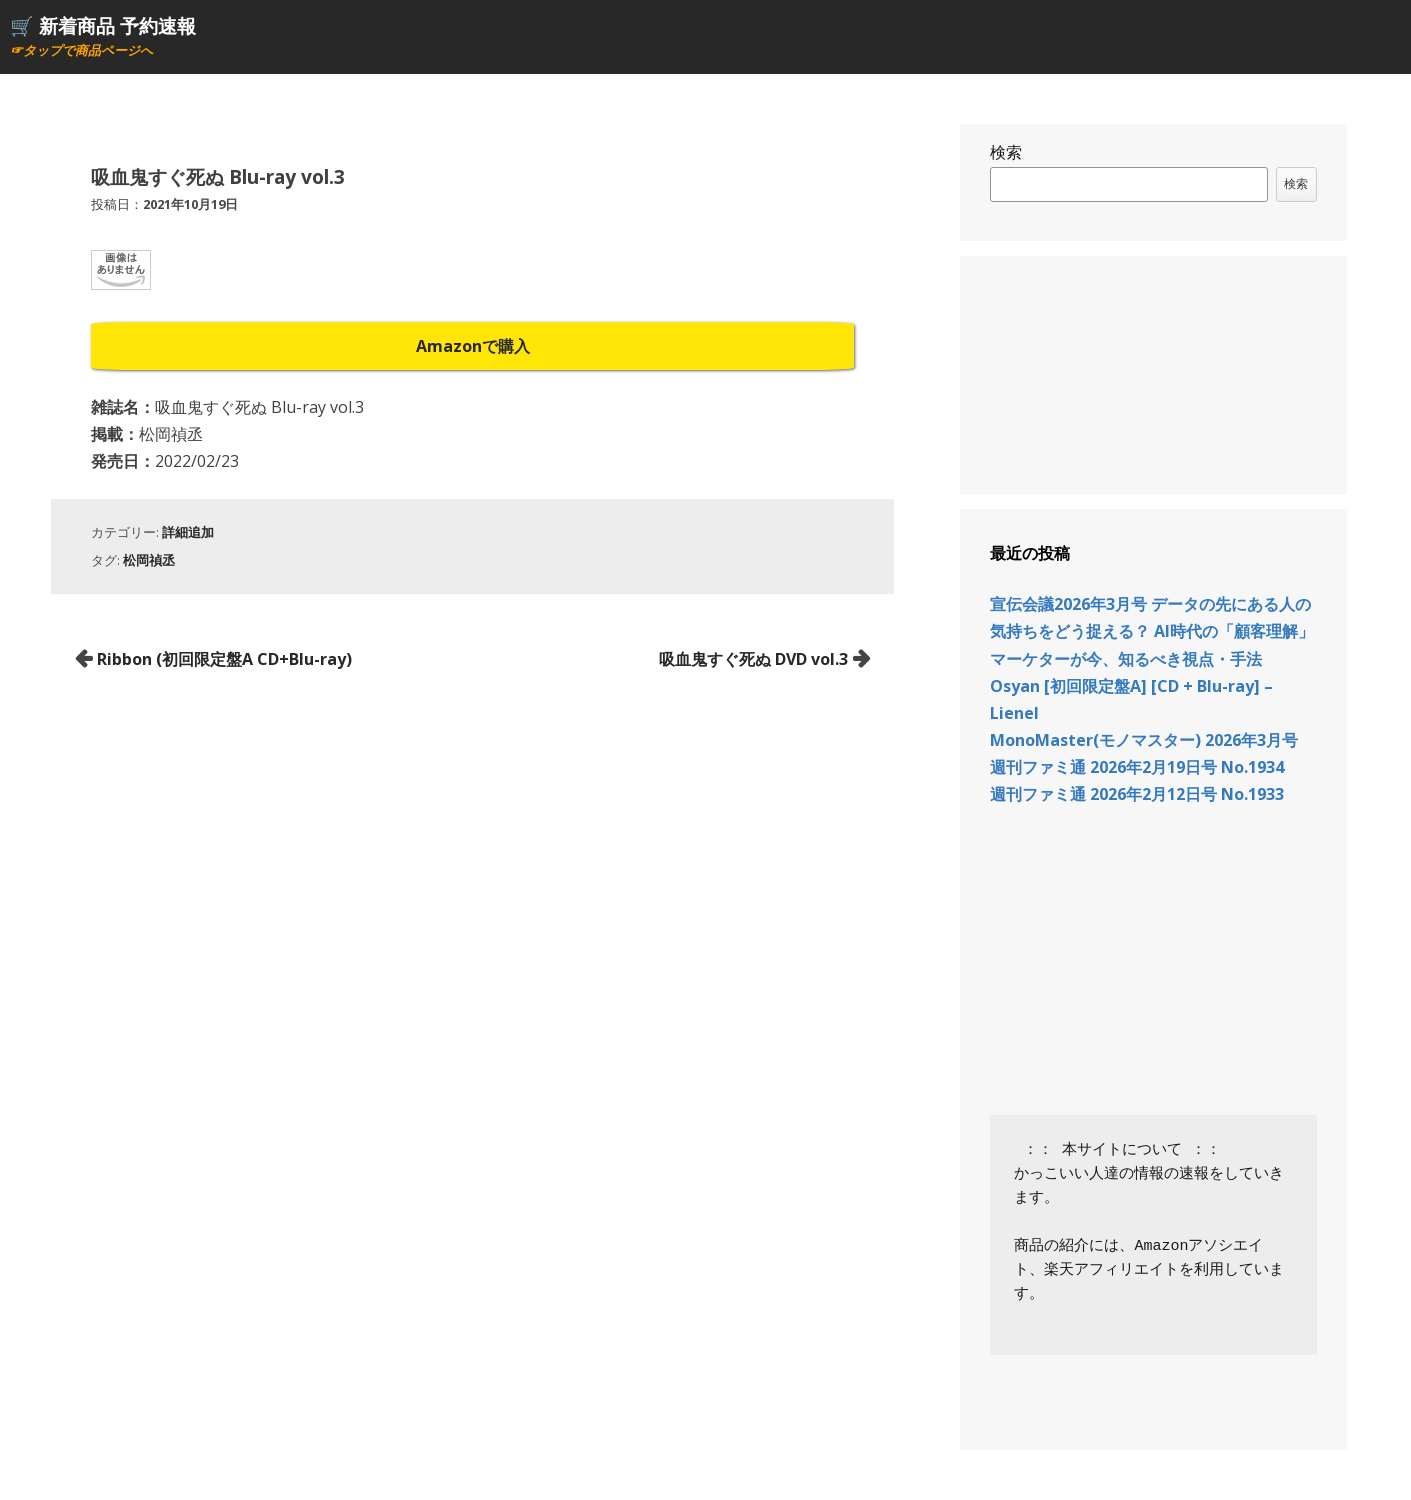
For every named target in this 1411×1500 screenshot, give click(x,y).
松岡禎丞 (149, 560)
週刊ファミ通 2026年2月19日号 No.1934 (1137, 767)
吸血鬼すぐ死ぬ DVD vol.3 (753, 659)
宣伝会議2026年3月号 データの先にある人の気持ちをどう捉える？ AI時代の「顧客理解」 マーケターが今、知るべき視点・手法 (1152, 631)
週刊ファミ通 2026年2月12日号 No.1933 (1137, 794)
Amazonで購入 (473, 346)
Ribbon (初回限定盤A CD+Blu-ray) (224, 659)
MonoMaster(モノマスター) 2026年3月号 (1144, 740)
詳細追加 (188, 532)
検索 (1006, 152)
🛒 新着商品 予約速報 (103, 25)
